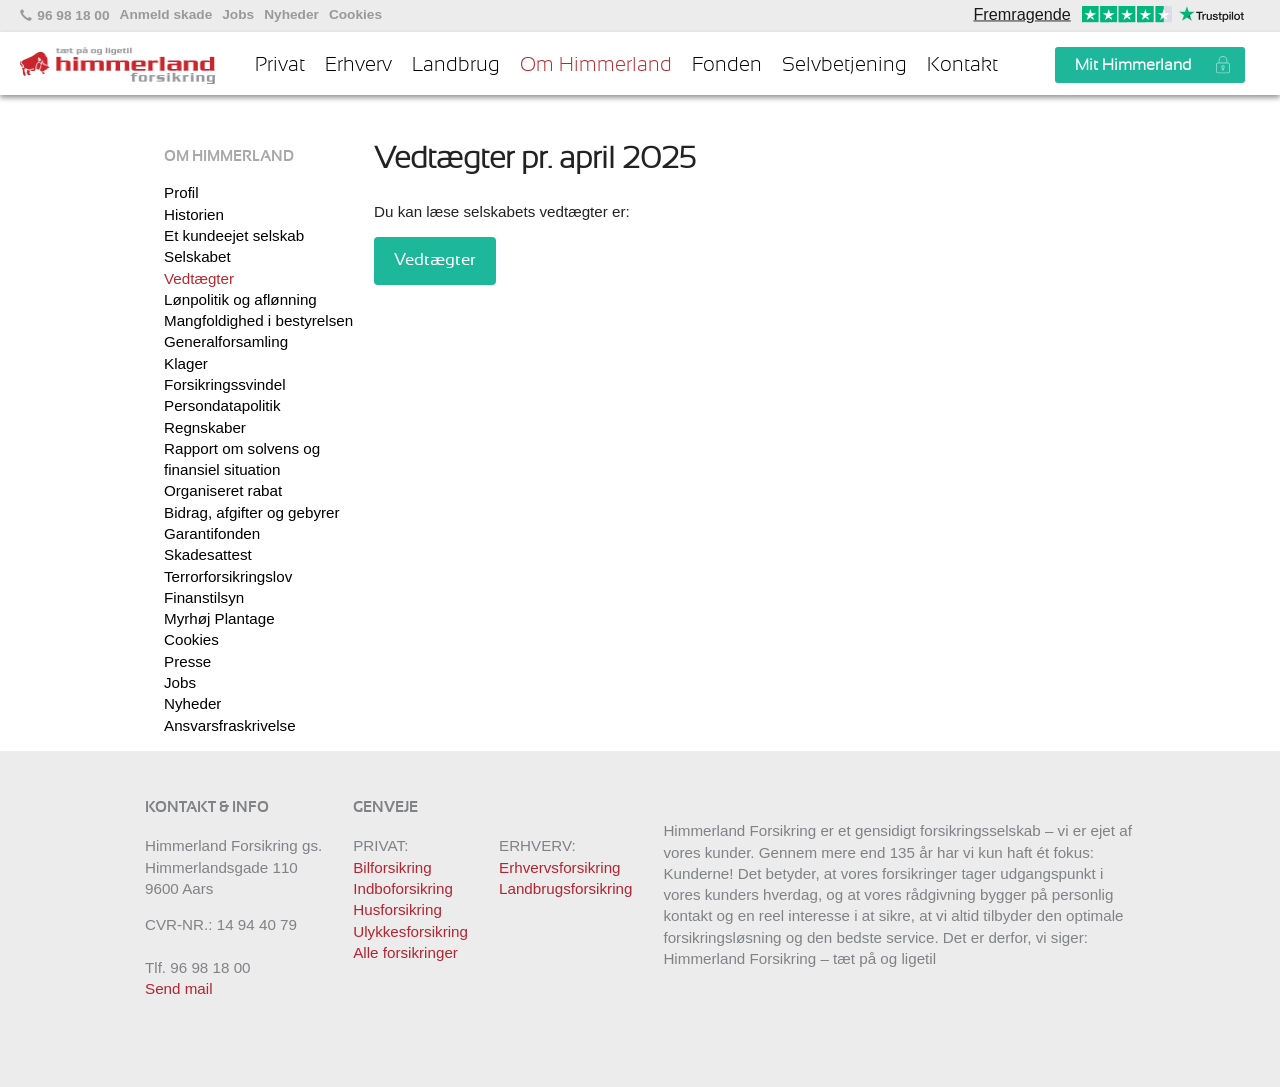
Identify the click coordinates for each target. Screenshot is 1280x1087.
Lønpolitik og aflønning (240, 299)
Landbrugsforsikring (565, 888)
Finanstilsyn (204, 597)
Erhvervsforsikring (560, 867)
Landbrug (456, 65)
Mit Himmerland (1133, 65)
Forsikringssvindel (225, 384)
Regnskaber (205, 427)
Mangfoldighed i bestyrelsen (258, 320)
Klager (186, 363)
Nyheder (291, 15)
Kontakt (962, 65)
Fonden (727, 65)
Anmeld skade (166, 15)
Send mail (179, 988)
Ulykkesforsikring (410, 931)
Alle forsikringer (405, 952)
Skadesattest (208, 554)
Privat (280, 65)
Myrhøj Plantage (219, 618)
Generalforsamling (226, 341)
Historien (194, 214)
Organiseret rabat (223, 490)
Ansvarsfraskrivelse (230, 725)
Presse (187, 661)
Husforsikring (397, 909)
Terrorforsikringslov (228, 576)
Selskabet (197, 256)
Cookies (355, 15)
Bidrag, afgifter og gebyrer (252, 512)
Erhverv (358, 65)
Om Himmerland (596, 65)
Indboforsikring (403, 888)
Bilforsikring (392, 867)
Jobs (238, 15)
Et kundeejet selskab (234, 235)
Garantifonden (212, 533)
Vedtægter (199, 278)
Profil (181, 192)
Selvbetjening (844, 65)
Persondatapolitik (222, 405)
